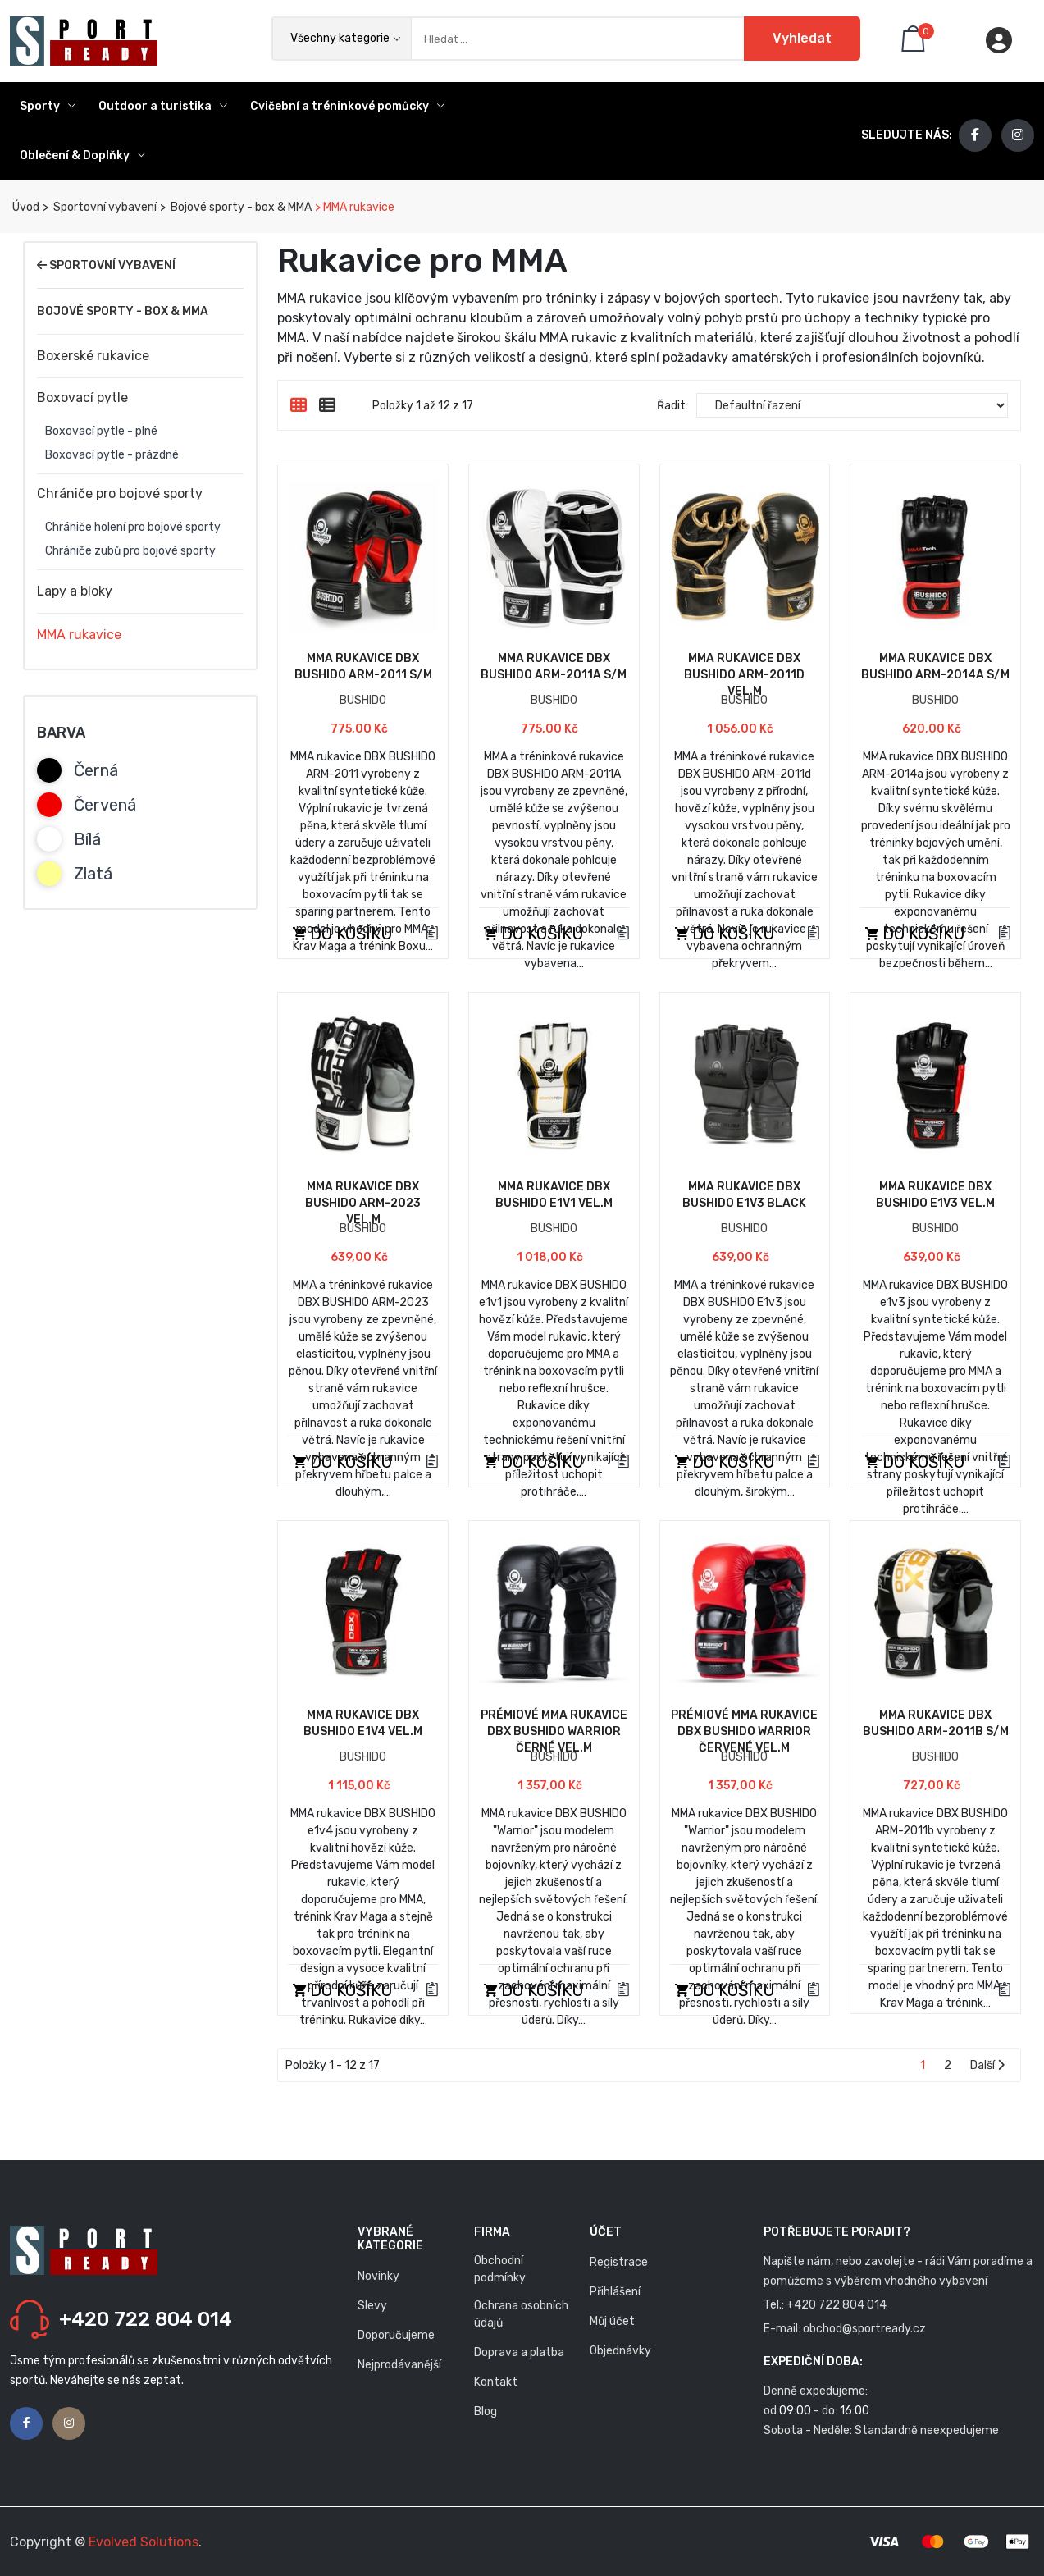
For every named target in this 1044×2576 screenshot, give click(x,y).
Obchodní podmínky (500, 2269)
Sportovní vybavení (104, 207)
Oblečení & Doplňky (82, 155)
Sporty (47, 106)
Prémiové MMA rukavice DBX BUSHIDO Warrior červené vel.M (744, 1731)
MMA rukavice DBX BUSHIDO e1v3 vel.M (935, 1195)
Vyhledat (802, 38)
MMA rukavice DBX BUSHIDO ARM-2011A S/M (554, 666)
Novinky (378, 2276)
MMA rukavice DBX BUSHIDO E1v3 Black (744, 1195)
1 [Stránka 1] (922, 2065)
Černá (96, 770)
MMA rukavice (79, 634)
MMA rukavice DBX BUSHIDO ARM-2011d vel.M (744, 674)
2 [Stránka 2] (947, 2065)
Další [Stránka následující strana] (987, 2065)
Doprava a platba (519, 2352)
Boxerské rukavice (93, 355)
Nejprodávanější (399, 2365)
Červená (105, 805)
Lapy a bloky (74, 591)
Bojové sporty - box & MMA (240, 207)
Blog (485, 2411)
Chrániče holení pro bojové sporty (133, 527)
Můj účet (612, 2321)
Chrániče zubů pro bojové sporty (130, 551)
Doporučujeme (396, 2335)
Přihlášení (615, 2292)
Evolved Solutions (143, 2542)
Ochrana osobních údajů (521, 2314)
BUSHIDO (363, 700)
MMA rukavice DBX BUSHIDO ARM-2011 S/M (363, 666)
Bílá (87, 839)
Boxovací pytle (82, 397)
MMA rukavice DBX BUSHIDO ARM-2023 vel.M (363, 1203)
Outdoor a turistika (162, 106)
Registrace (619, 2262)
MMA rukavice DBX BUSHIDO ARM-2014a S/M (935, 666)
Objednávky (620, 2351)
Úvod (24, 207)
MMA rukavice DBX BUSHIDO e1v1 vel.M (554, 1195)
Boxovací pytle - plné (101, 431)
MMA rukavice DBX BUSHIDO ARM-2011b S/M (936, 1723)
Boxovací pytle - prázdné (112, 455)
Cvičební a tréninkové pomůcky (347, 106)
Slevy (372, 2306)
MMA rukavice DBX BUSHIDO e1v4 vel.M (362, 1723)
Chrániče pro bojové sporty (120, 493)
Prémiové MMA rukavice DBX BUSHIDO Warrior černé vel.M (554, 1731)
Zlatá (93, 874)
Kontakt (495, 2382)
